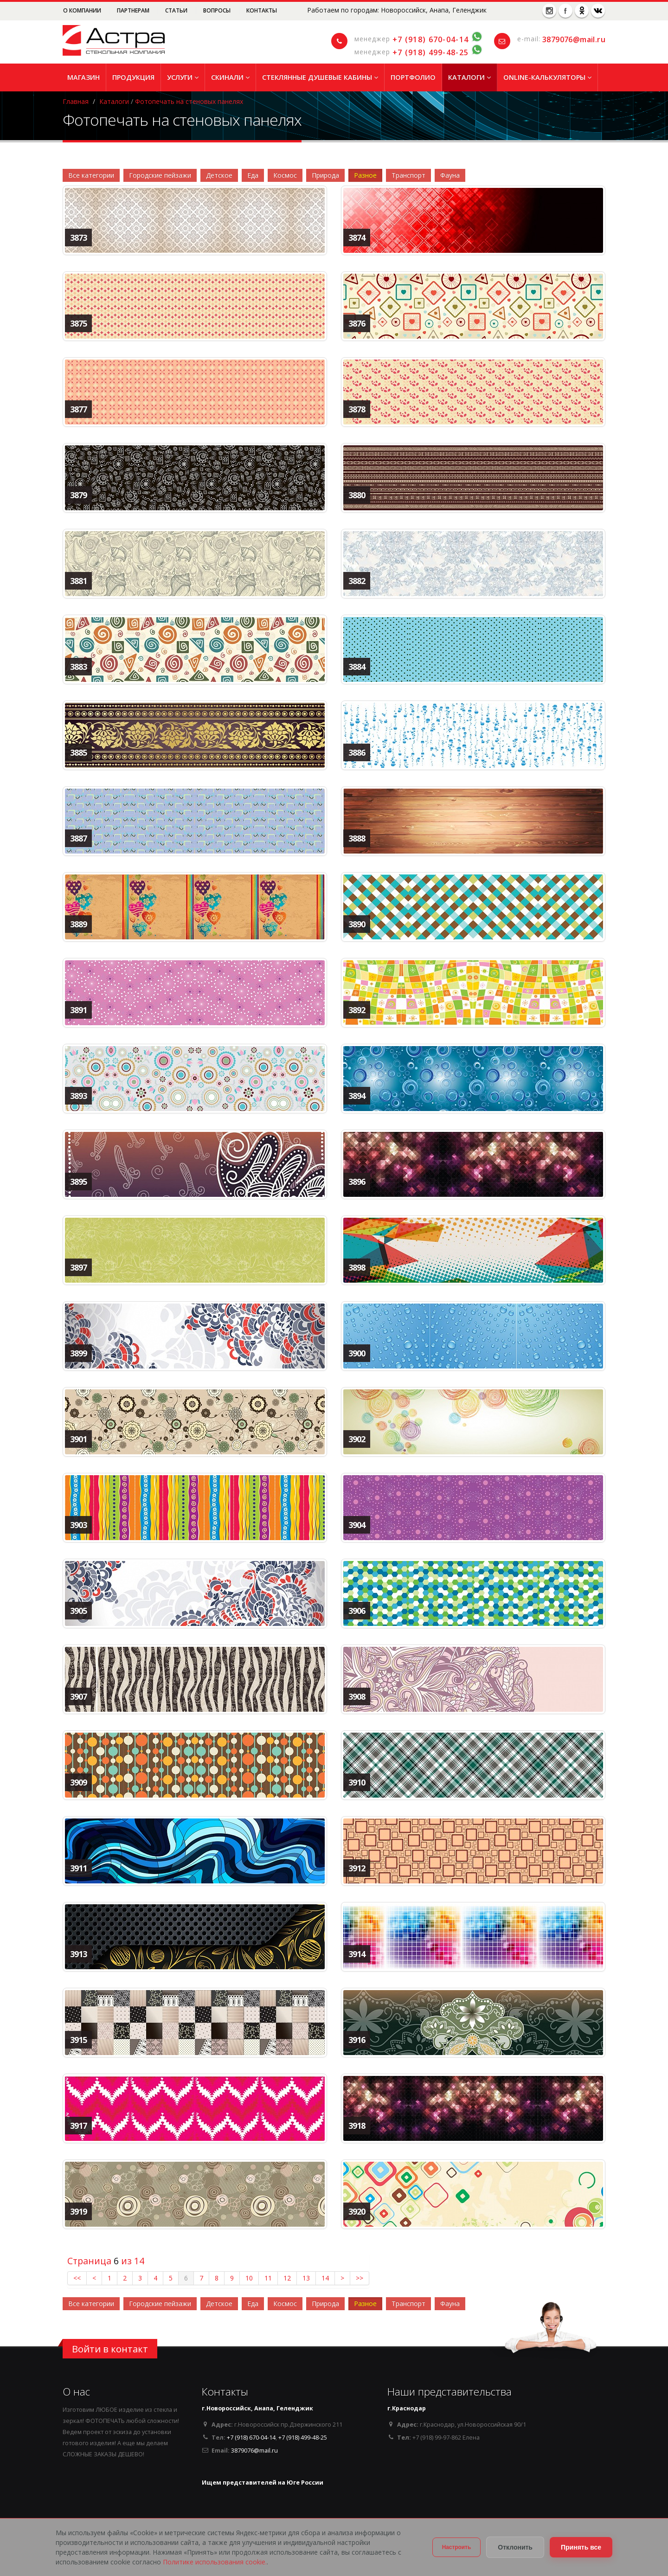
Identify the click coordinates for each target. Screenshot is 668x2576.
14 (325, 2278)
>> (359, 2278)
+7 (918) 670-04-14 (430, 39)
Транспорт (408, 175)
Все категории (91, 175)
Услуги (183, 77)
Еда (252, 175)
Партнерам (134, 10)
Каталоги (469, 77)
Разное (365, 175)
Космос (285, 175)
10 (249, 2278)
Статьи (177, 10)
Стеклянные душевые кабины (320, 77)
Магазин (83, 77)
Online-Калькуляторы (547, 77)
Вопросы (217, 10)
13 (306, 2278)
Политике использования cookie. (215, 2561)
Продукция (133, 77)
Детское (219, 175)
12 (287, 2278)
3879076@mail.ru (573, 39)
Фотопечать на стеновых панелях (189, 101)
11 (268, 2278)
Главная (76, 101)
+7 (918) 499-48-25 (430, 52)
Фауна (450, 175)
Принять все (581, 2547)
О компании (83, 10)
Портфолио (413, 77)
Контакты (261, 10)
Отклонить (515, 2547)
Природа (325, 175)
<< (77, 2278)
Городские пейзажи (160, 175)
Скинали (230, 77)
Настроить (456, 2547)
